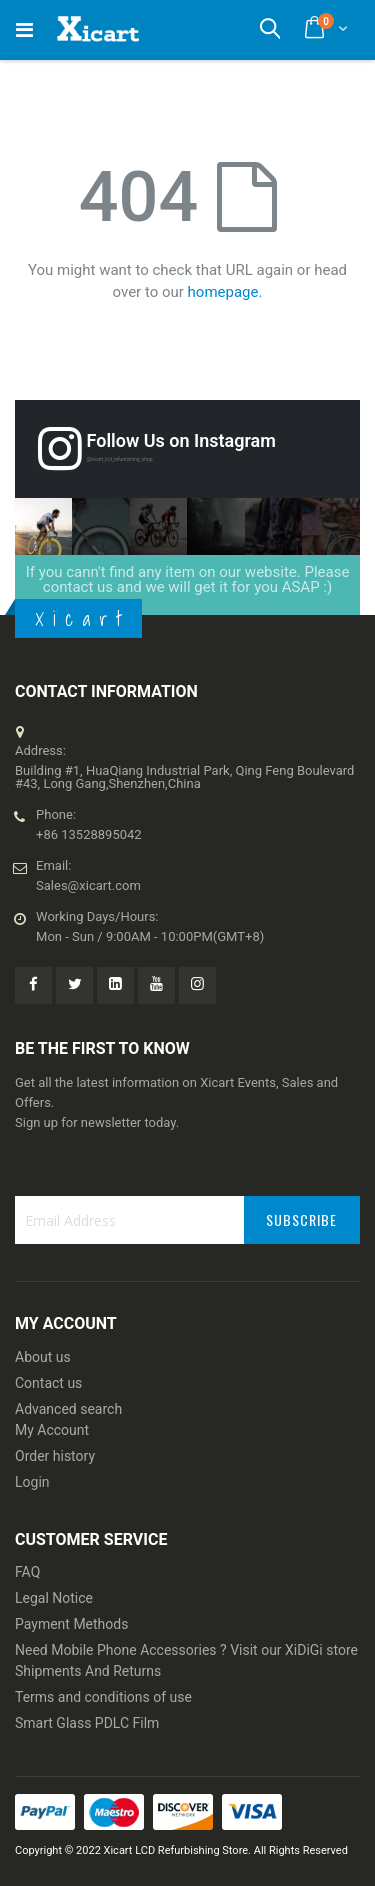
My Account (52, 1430)
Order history (55, 1456)
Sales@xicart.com (88, 885)
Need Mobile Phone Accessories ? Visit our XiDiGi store (186, 1650)
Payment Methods (71, 1624)
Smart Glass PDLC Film (87, 1723)
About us (43, 1357)
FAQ (27, 1572)
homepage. (225, 292)
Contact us (48, 1383)
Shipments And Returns (88, 1671)
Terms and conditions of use (103, 1697)
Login (32, 1482)
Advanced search (68, 1409)
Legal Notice (54, 1598)
